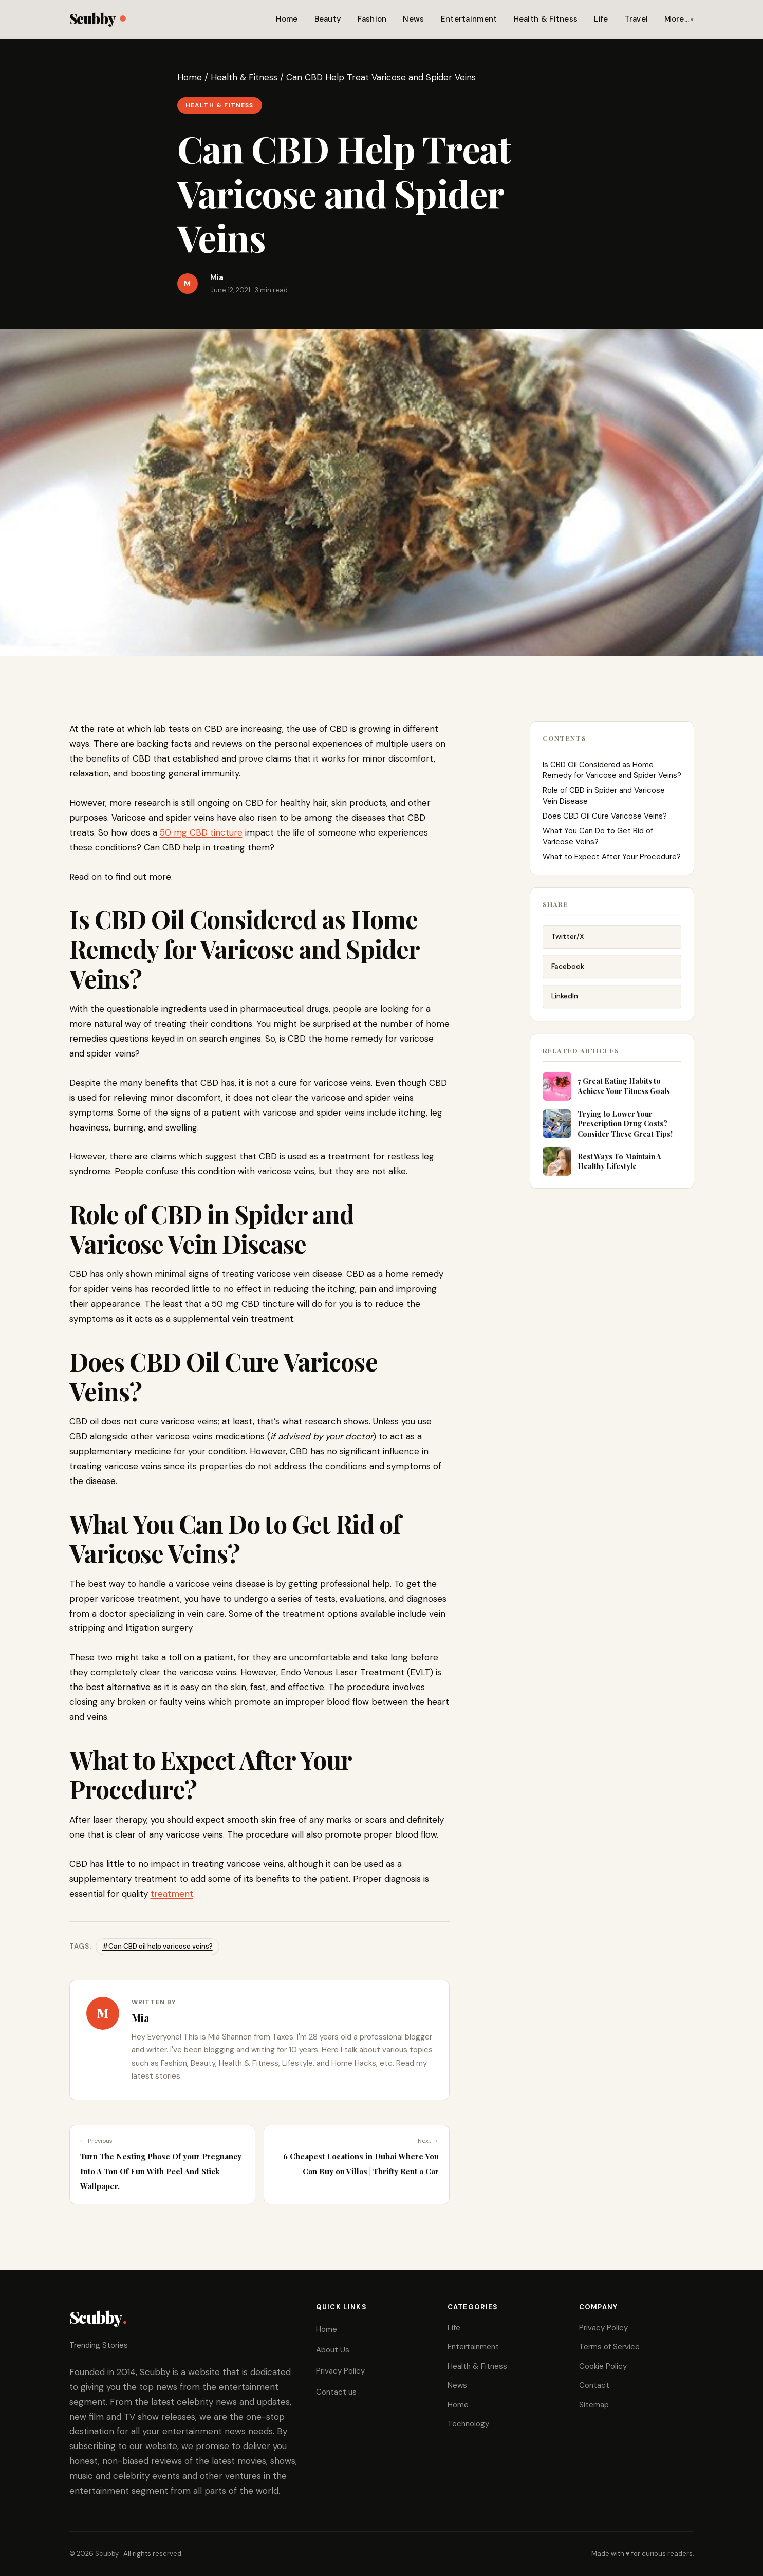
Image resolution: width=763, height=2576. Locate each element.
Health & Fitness (546, 19)
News (413, 19)
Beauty (328, 19)
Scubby (97, 18)
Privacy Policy (340, 2371)
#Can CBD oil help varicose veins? (157, 1946)
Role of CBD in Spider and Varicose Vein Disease (604, 797)
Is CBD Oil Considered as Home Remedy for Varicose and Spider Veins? (612, 772)
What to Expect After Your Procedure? (612, 859)
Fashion (372, 19)
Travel (636, 19)
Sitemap (594, 2405)
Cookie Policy (603, 2366)
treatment (172, 1893)
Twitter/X (567, 941)
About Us (332, 2350)
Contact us (336, 2392)
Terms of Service (609, 2347)
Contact (594, 2385)
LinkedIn (564, 1000)
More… (676, 19)
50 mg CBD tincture (201, 832)
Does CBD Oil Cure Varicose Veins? (605, 818)
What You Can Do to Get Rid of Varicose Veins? (598, 838)
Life (601, 19)
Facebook (567, 970)
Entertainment (469, 19)
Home (286, 19)
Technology (468, 2424)
